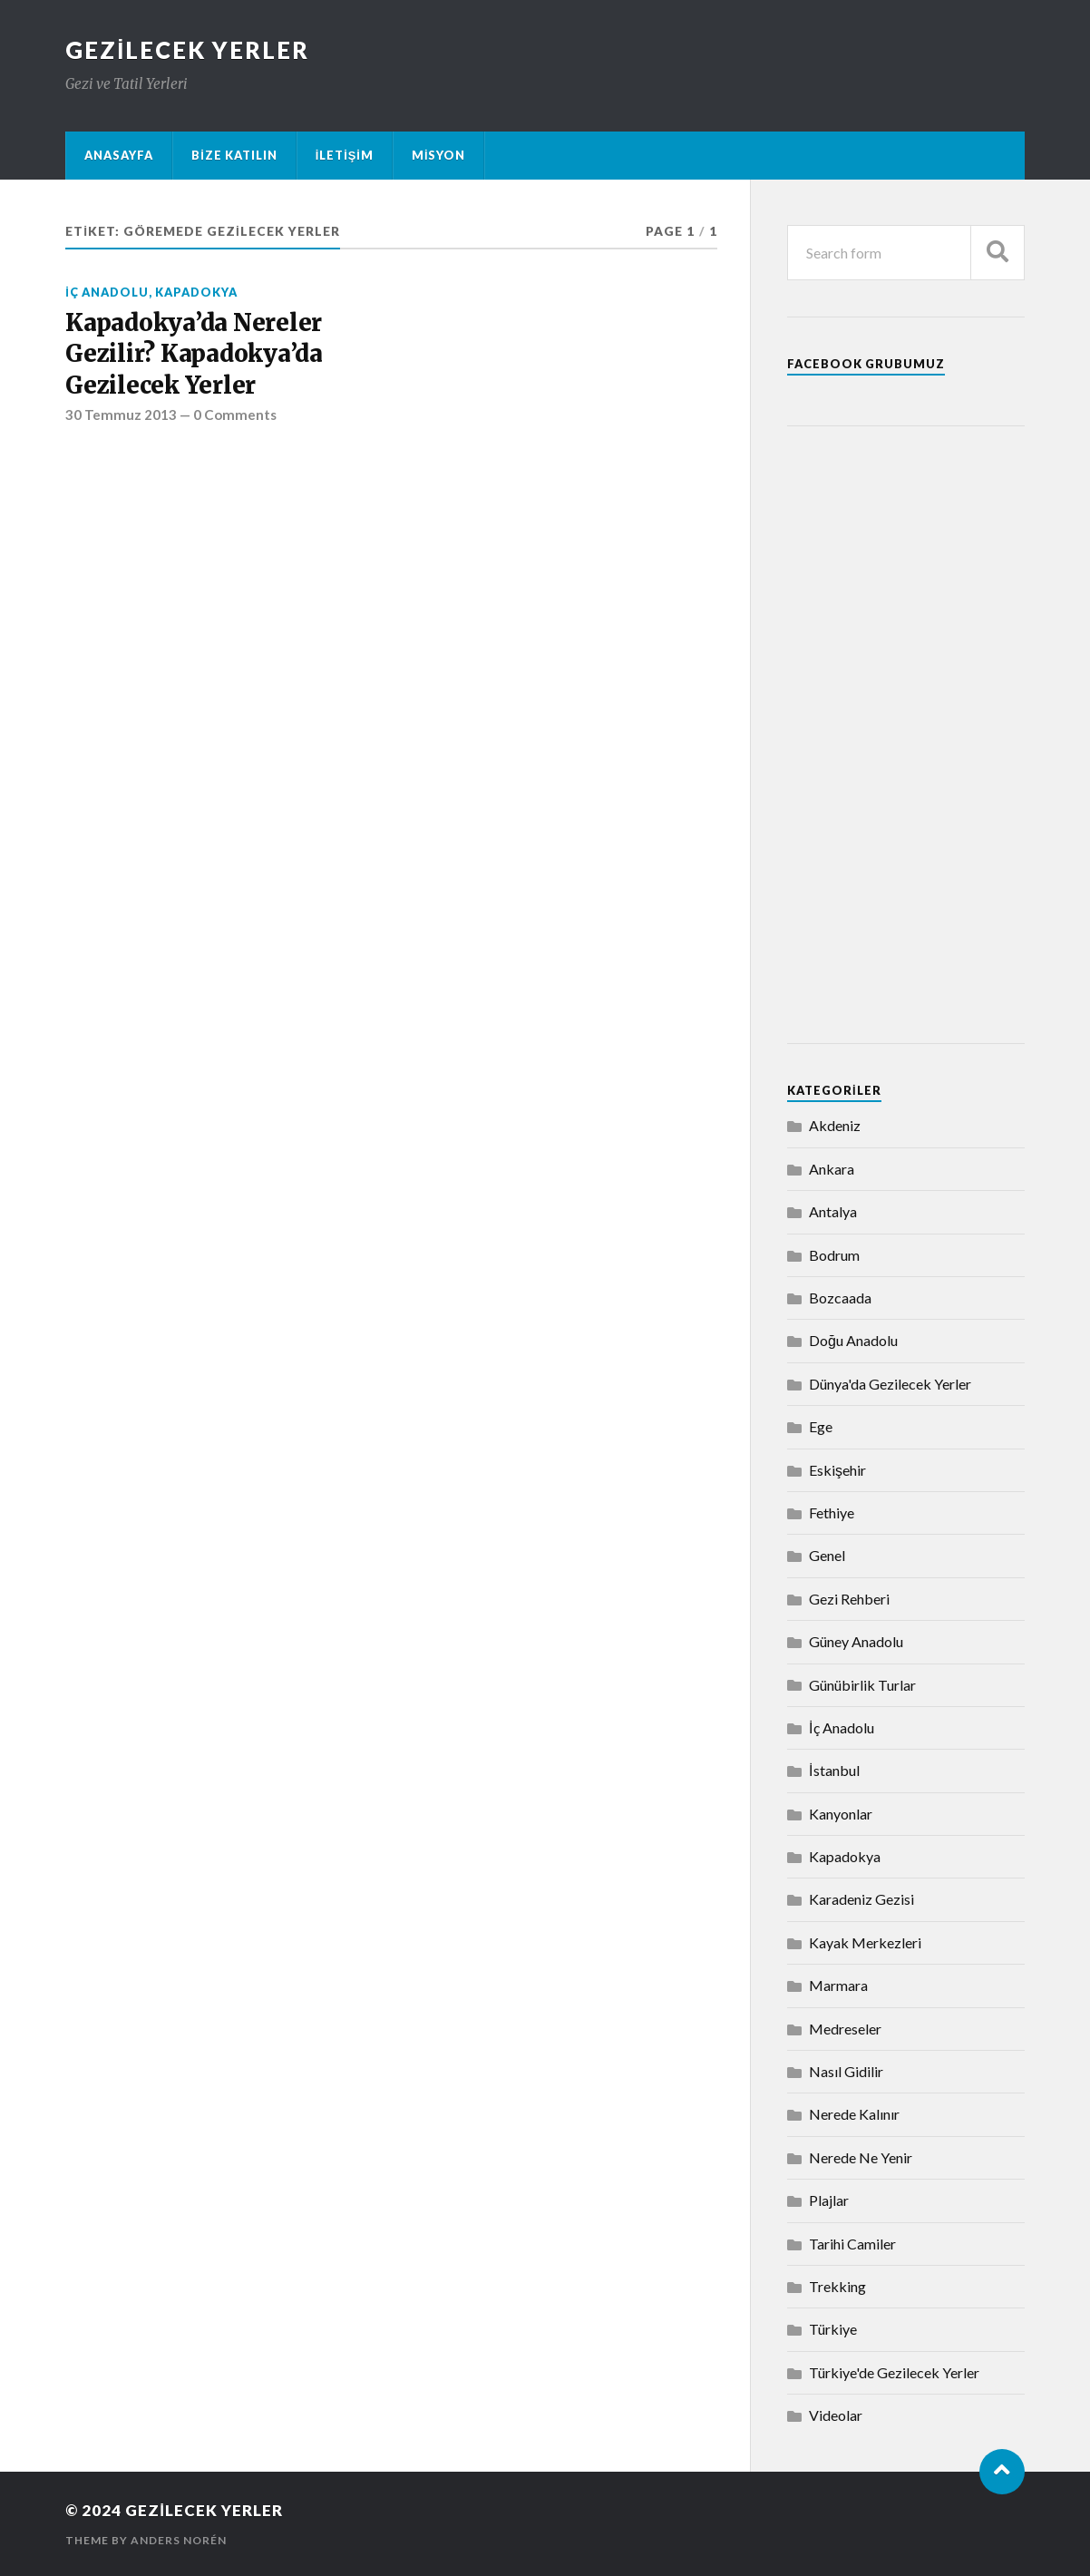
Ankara (831, 1168)
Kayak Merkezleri (865, 1942)
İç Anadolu (107, 292)
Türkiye (833, 2328)
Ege (820, 1426)
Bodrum (834, 1255)
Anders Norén (179, 2540)
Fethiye (831, 1512)
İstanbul (834, 1770)
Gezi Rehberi (849, 1598)
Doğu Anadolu (853, 1340)
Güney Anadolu (856, 1641)
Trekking (837, 2286)
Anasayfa (118, 155)
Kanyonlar (840, 1813)
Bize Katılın (234, 155)
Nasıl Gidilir (846, 2071)
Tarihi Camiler (852, 2243)
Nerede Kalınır (854, 2113)
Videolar (835, 2415)
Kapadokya (196, 292)
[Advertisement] (906, 735)
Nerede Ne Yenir (860, 2157)
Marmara (838, 1985)
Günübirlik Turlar (862, 1684)
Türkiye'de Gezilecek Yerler (894, 2372)
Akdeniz (835, 1125)
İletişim (345, 155)
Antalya (833, 1211)
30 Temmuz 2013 (121, 414)
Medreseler (845, 2028)
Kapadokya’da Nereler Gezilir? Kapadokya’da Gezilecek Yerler (194, 354)
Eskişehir (837, 1469)
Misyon (439, 155)
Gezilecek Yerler (187, 49)
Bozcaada (840, 1297)
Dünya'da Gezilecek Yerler (890, 1383)
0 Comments (235, 414)
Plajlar (829, 2200)
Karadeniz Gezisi (861, 1899)
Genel (827, 1555)
